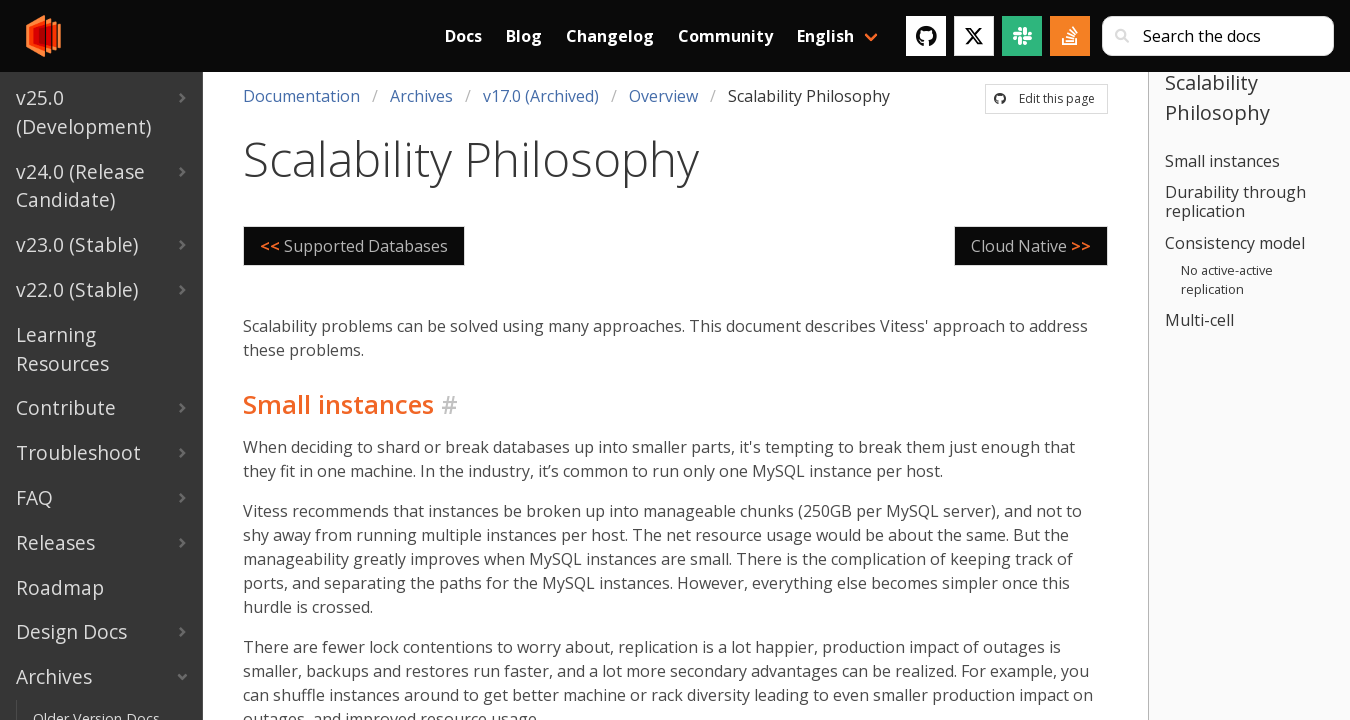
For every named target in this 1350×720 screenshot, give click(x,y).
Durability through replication (1235, 201)
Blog (524, 36)
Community (725, 36)
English (825, 36)
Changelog (610, 36)
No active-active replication (1227, 279)
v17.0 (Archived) (541, 96)
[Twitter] (974, 36)
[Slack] (1022, 36)
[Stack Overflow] (1070, 36)
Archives (421, 96)
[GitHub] (926, 36)
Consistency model (1235, 243)
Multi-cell (1199, 320)
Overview (663, 96)
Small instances (1222, 161)
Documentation (301, 96)
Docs (463, 36)
